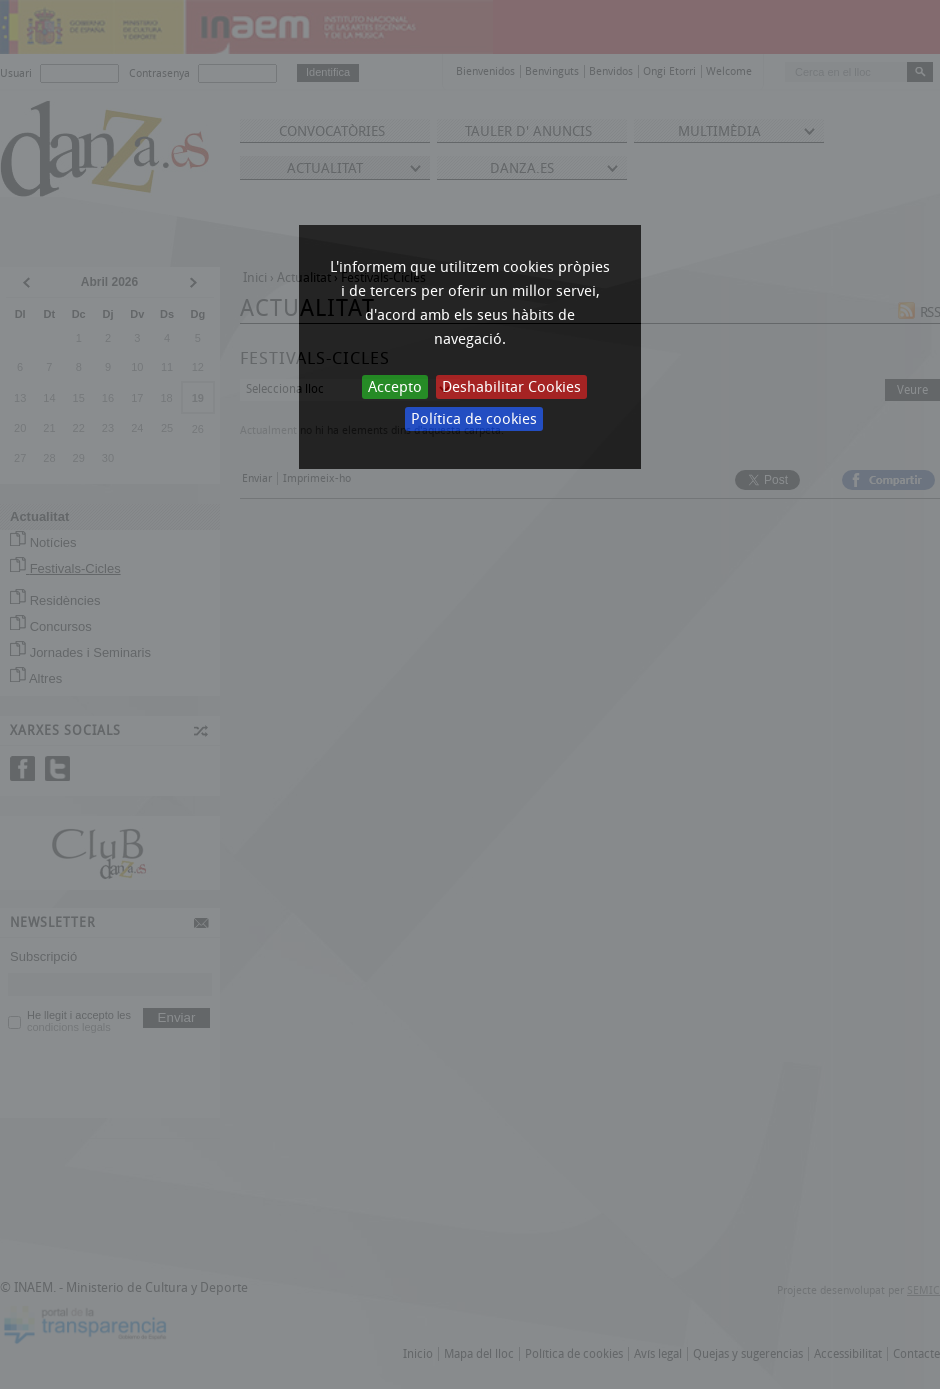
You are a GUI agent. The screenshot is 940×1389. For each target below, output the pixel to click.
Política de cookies (474, 419)
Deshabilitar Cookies (511, 387)
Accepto (395, 387)
